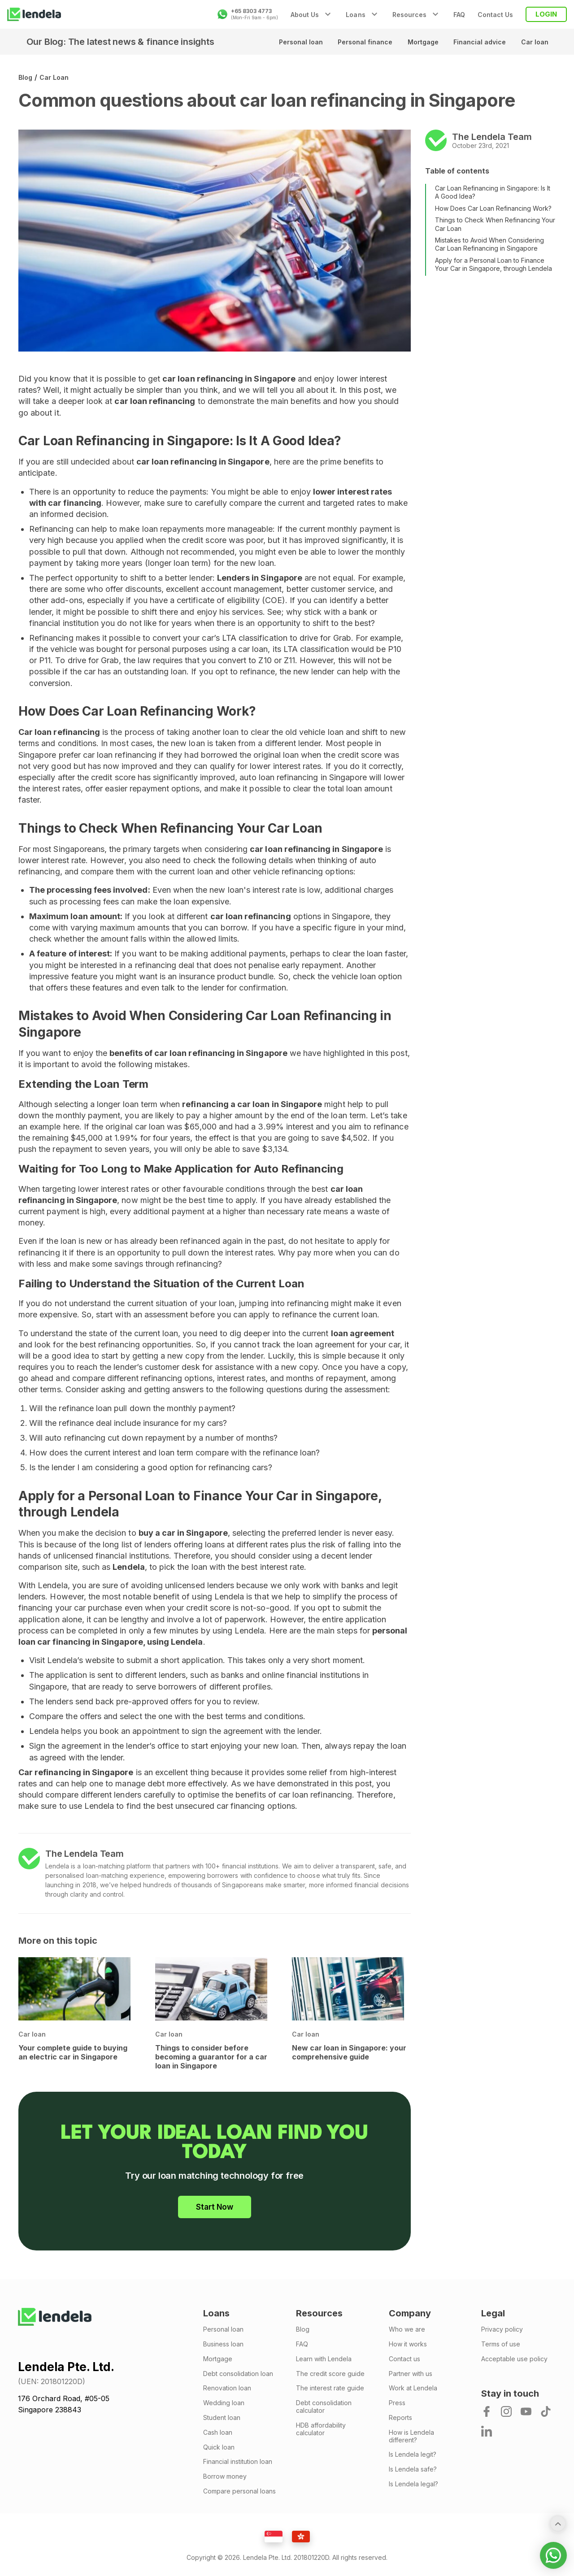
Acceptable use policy (514, 2359)
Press (397, 2403)
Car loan (534, 42)
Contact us (404, 2359)
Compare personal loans (239, 2491)
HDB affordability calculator (321, 2429)
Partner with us (410, 2373)
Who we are (407, 2329)
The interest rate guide (330, 2388)
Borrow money (225, 2476)
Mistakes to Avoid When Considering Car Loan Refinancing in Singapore (489, 244)
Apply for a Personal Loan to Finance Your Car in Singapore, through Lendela (493, 264)
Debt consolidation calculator (324, 2406)
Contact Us (495, 14)
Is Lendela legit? (412, 2454)
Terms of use (500, 2344)
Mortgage (421, 42)
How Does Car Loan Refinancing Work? (493, 208)
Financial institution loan (237, 2461)
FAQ (459, 14)
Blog (25, 77)
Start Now (214, 2206)
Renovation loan (227, 2388)
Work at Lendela (413, 2388)
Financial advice (479, 42)
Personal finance (362, 42)
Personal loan (297, 42)
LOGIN (546, 14)
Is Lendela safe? (413, 2469)
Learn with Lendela (324, 2359)
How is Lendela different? (411, 2436)
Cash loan (217, 2432)
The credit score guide (330, 2373)
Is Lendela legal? (413, 2484)
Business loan (223, 2344)
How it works (408, 2344)
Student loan (221, 2417)
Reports (400, 2417)
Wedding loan (223, 2403)
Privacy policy (502, 2329)
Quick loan (219, 2447)
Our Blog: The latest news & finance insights (120, 41)
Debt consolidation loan (238, 2373)
